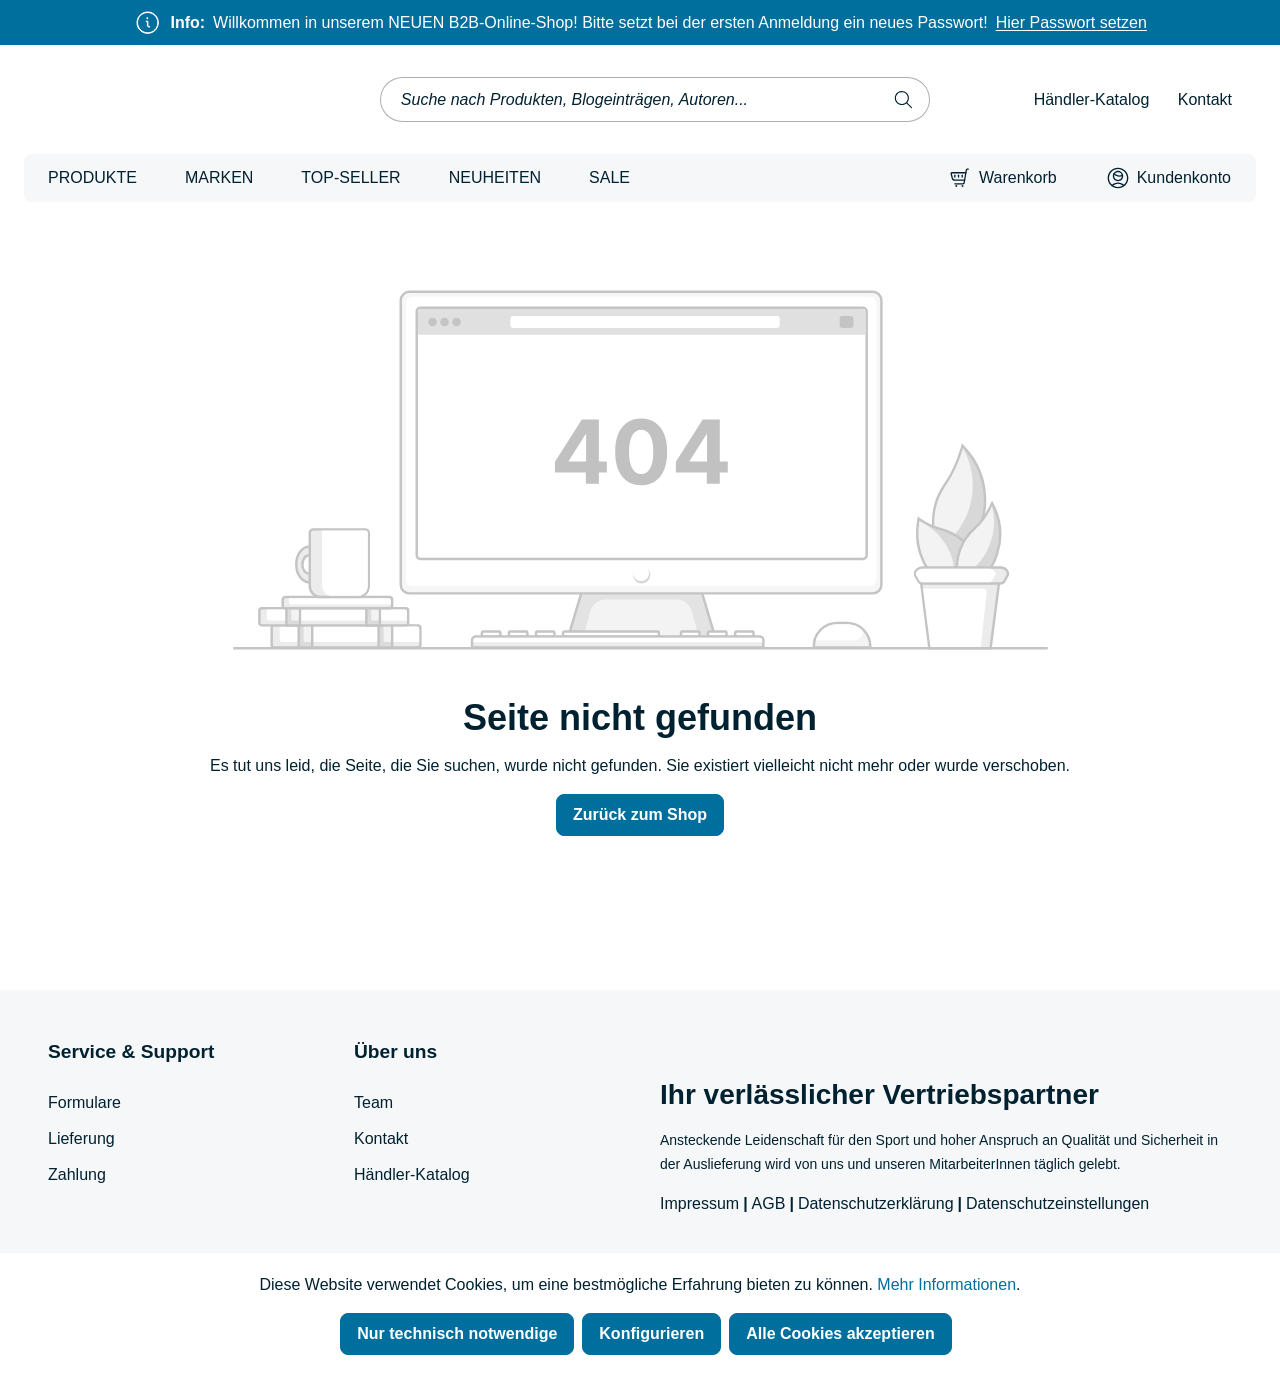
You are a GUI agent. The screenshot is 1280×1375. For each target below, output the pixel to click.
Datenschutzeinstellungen (1057, 1203)
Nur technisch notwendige (457, 1333)
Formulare (84, 1102)
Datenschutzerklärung (876, 1203)
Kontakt (1205, 99)
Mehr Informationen (946, 1284)
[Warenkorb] (1003, 178)
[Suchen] (904, 99)
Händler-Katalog (1092, 99)
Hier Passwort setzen (1071, 22)
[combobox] (629, 99)
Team (373, 1102)
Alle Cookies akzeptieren (840, 1333)
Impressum (699, 1203)
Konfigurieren (651, 1333)
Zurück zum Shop (640, 814)
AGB (769, 1203)
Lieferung (81, 1138)
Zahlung (77, 1174)
